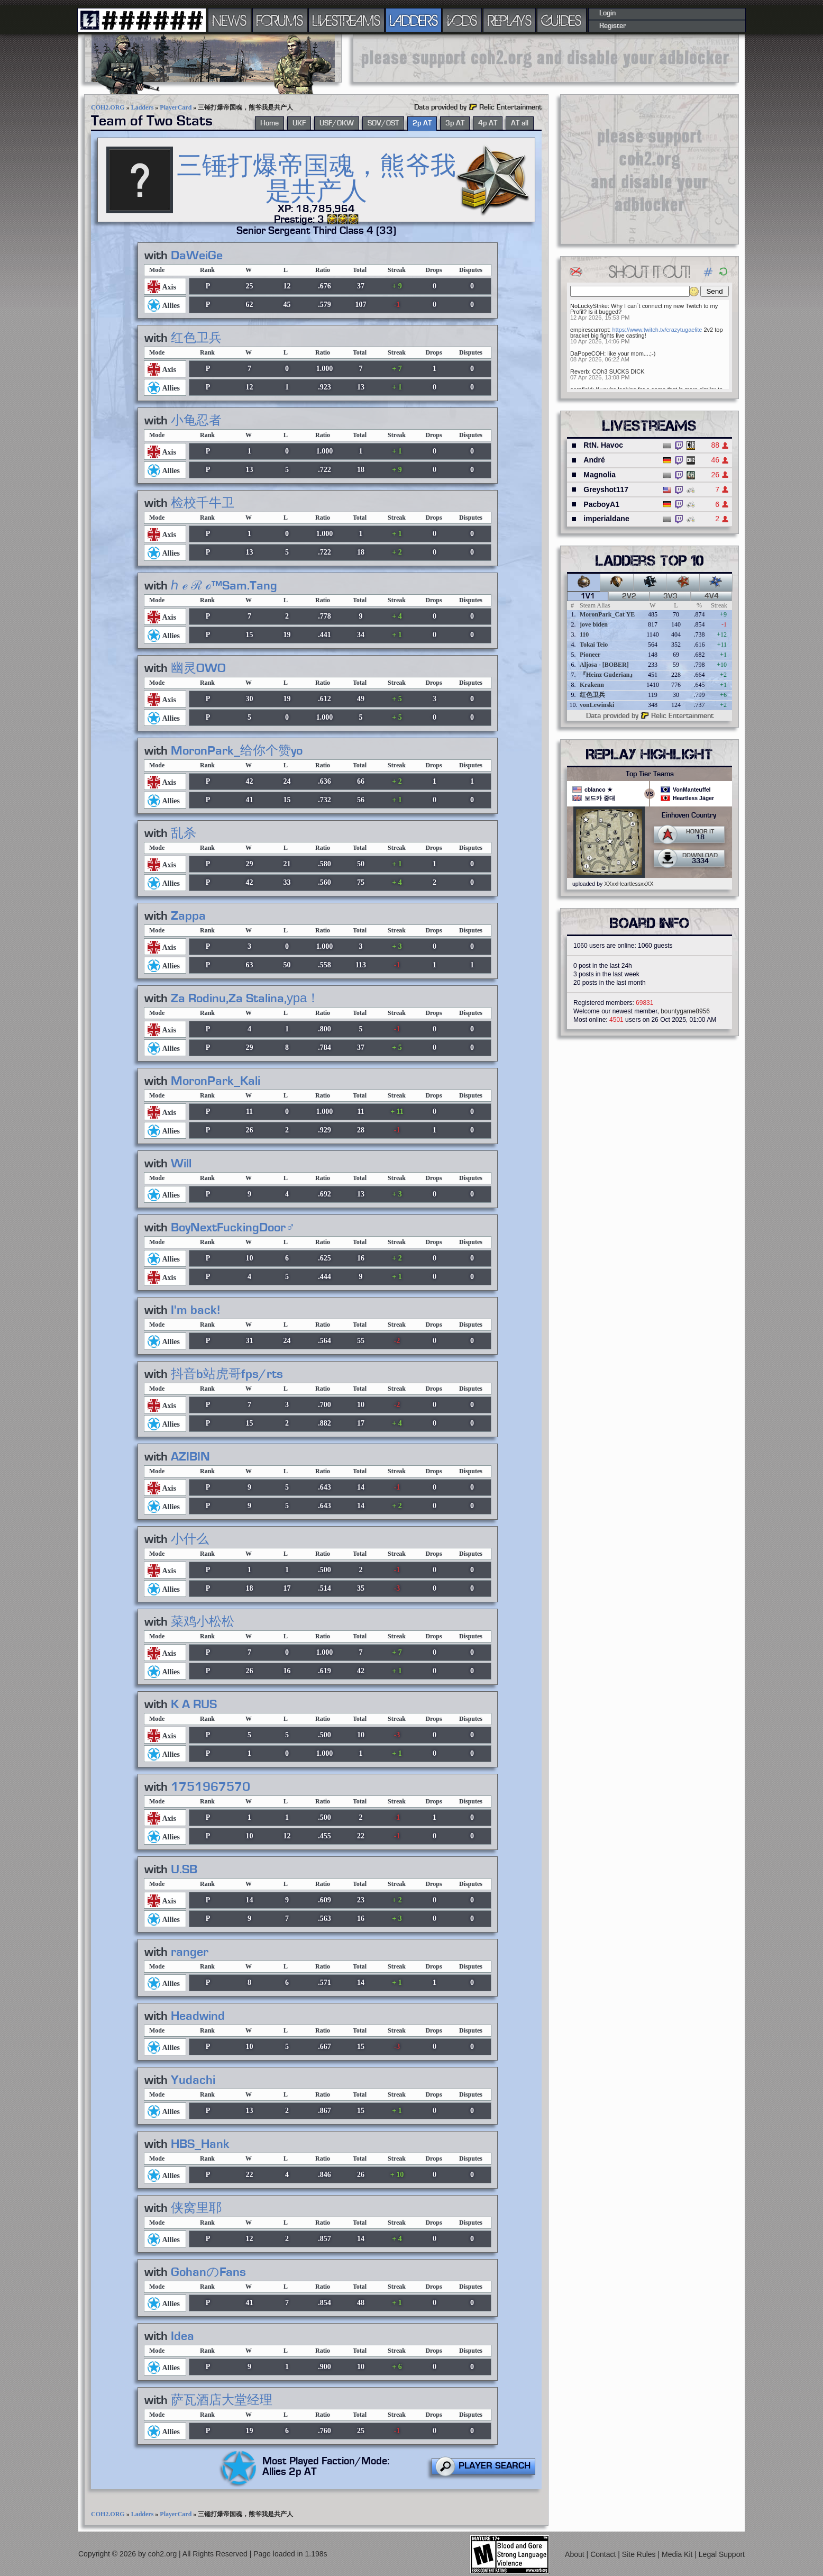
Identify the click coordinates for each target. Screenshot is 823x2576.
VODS (462, 20)
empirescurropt (589, 329)
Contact (604, 2554)
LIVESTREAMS (346, 20)
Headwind (198, 2016)
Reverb (579, 371)
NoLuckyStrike (589, 306)
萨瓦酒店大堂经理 (221, 2400)
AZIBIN (190, 1456)
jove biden (594, 624)
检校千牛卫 (202, 503)
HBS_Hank (200, 2144)
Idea (182, 2336)
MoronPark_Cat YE (607, 614)
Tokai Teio (594, 644)
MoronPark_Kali (215, 1081)
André (594, 460)
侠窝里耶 (196, 2208)
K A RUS (194, 1704)
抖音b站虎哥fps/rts (227, 1374)
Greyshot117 (605, 489)
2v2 (629, 596)
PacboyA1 (601, 504)
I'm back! (196, 1310)
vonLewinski (597, 705)
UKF (299, 123)
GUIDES (561, 20)
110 (584, 634)
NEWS (229, 20)
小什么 (190, 1539)
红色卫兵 (196, 338)
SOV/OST (383, 123)
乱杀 (183, 833)
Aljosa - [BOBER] (604, 664)
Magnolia (599, 474)
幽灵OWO (198, 668)
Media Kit (678, 2554)
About (575, 2554)
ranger (189, 1952)
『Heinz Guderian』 (608, 674)
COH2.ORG (108, 107)
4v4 (712, 596)
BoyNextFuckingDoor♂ (233, 1227)
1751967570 (210, 1787)
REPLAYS (510, 20)
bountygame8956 (685, 1011)
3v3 (670, 596)
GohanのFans (208, 2272)
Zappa (188, 916)
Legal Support (722, 2554)
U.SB (184, 1869)
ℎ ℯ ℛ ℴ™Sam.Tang (224, 585)
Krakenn (592, 684)
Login (607, 13)
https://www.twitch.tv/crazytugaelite (657, 329)
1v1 (588, 596)
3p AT (454, 123)
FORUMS (280, 20)
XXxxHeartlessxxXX (628, 884)
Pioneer (590, 654)
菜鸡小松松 (202, 1622)
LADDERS (414, 20)
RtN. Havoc (603, 445)
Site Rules (640, 2554)
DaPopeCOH (587, 353)
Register (612, 26)
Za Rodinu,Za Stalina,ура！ (245, 998)
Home (269, 123)
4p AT (487, 123)
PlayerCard (175, 107)
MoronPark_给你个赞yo (237, 751)
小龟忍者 (196, 420)
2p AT (422, 123)
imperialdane (606, 518)
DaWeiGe (197, 255)
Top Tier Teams (650, 774)
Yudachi (193, 2080)
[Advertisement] (545, 58)
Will (181, 1163)
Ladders (142, 107)
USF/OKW (336, 123)
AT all (519, 123)
